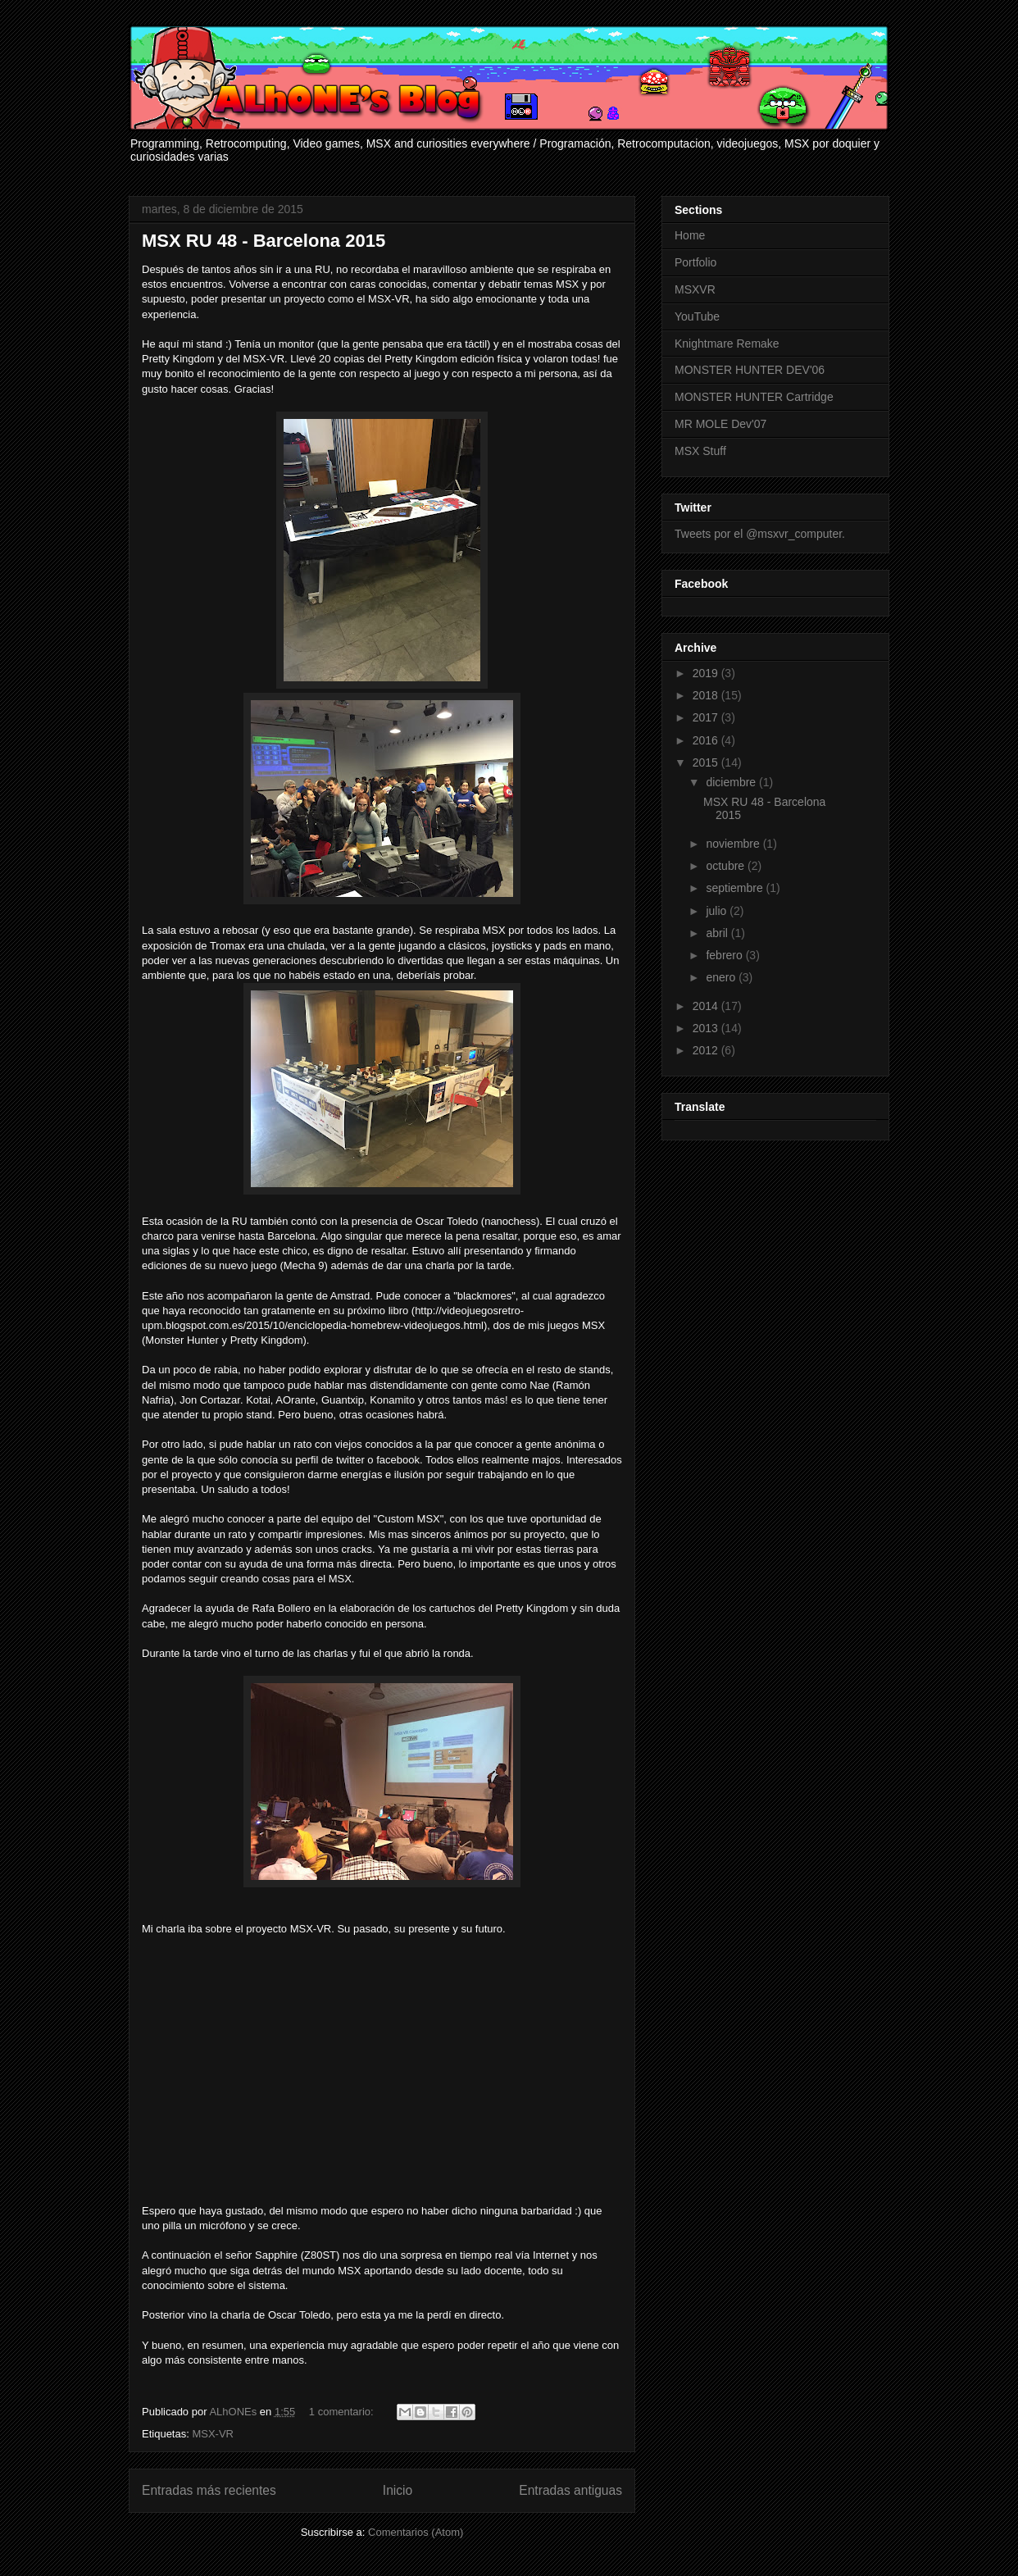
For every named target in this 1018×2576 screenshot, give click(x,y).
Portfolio (695, 262)
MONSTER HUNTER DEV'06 (750, 369)
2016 (707, 740)
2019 (707, 673)
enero (722, 977)
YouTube (697, 316)
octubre (727, 865)
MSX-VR (213, 2434)
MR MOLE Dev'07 (720, 423)
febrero (725, 955)
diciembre (732, 782)
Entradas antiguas (570, 2490)
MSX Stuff (700, 450)
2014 (707, 1006)
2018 (707, 695)
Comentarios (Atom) (415, 2532)
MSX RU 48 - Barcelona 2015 (263, 240)
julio (717, 910)
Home (690, 235)
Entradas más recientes (209, 2490)
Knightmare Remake (727, 343)
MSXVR (695, 289)
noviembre (734, 843)
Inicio (397, 2490)
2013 (707, 1028)
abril (718, 933)
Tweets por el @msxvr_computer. (760, 533)
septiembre (736, 887)
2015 (707, 762)
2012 (707, 1050)
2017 (707, 717)
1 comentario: (342, 2411)
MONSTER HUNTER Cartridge (754, 396)
